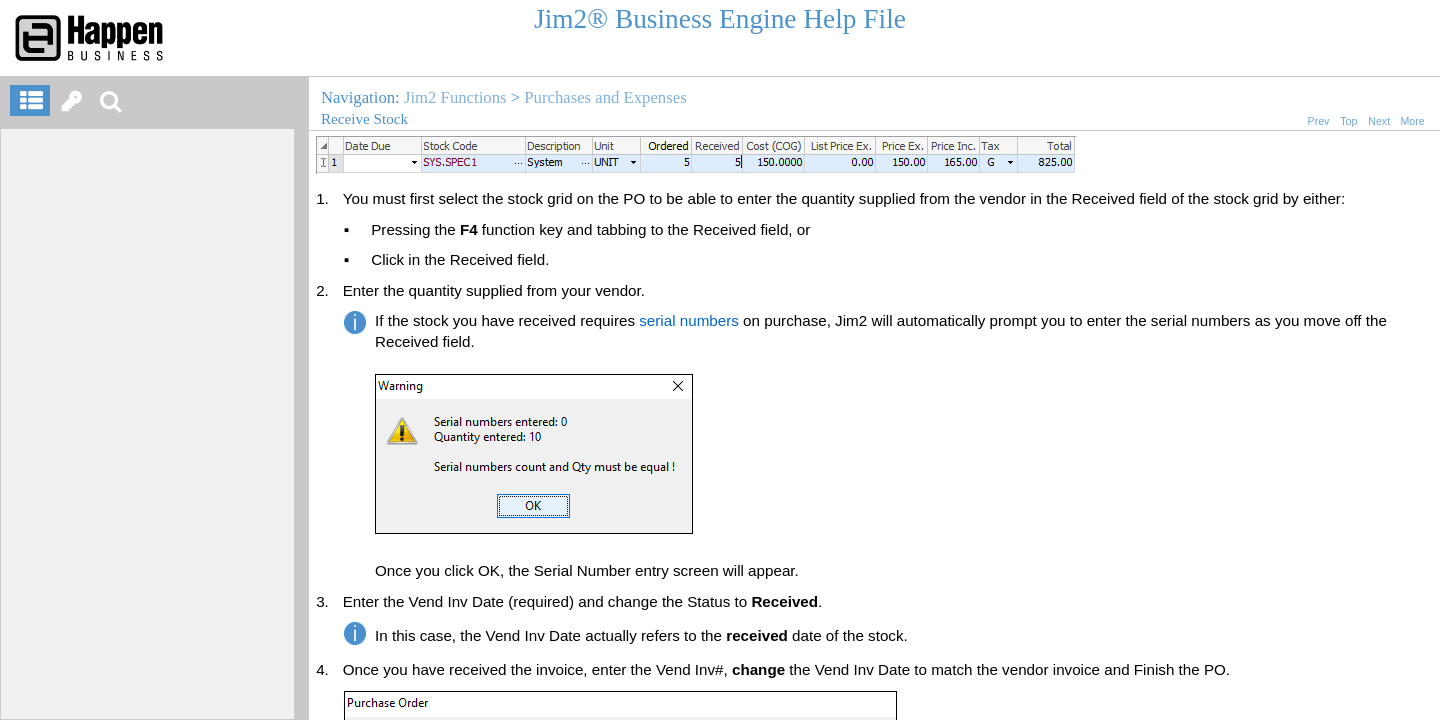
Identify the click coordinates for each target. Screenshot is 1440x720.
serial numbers (689, 320)
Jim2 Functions (455, 97)
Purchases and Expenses (605, 97)
